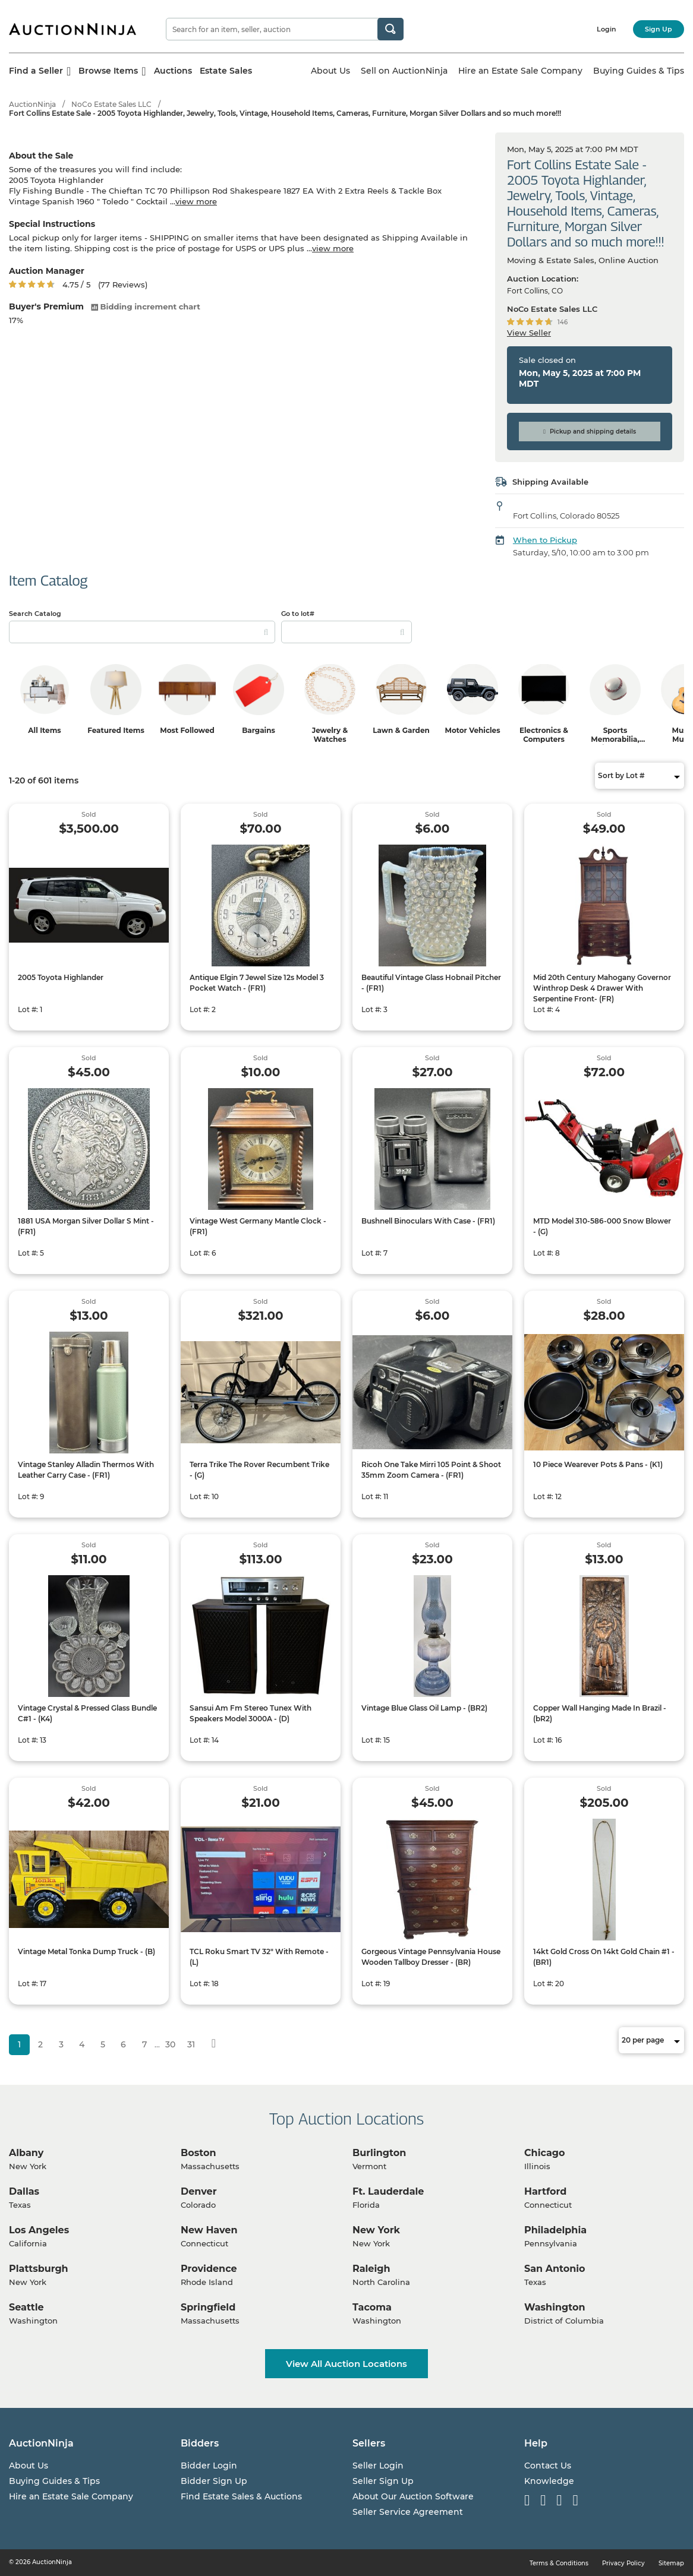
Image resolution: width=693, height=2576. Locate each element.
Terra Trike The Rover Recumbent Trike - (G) (259, 1470)
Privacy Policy (623, 2563)
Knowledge (549, 2481)
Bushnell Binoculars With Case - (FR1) (428, 1220)
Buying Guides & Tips (638, 70)
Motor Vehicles (472, 730)
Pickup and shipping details (589, 431)
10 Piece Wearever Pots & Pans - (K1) (598, 1464)
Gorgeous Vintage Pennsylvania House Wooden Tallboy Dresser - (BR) (430, 1957)
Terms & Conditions (559, 2563)
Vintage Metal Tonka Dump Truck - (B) (86, 1951)
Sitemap (671, 2563)
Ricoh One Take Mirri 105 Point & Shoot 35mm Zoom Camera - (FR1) (431, 1470)
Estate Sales (226, 70)
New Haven (209, 2230)
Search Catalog (35, 613)
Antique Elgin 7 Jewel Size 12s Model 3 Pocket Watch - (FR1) (257, 983)
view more (196, 201)
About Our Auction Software (413, 2496)
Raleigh (371, 2268)
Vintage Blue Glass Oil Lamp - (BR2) (424, 1707)
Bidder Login (209, 2465)
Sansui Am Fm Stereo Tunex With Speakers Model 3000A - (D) (250, 1713)
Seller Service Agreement (407, 2512)
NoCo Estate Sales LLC (111, 104)
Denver (199, 2191)
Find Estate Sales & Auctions (241, 2496)
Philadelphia (555, 2230)
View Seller (529, 332)
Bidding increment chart (145, 306)
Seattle (26, 2307)
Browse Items (112, 70)
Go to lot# (297, 613)
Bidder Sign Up (214, 2481)
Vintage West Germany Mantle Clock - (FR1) (258, 1226)
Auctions (173, 70)
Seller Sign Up (383, 2481)
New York (376, 2230)
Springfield (208, 2307)
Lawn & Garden (401, 730)
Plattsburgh (38, 2268)
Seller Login (378, 2465)
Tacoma (372, 2307)
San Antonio (554, 2268)
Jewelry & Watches (330, 735)
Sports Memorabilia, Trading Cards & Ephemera (614, 743)
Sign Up (658, 29)
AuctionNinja (32, 104)
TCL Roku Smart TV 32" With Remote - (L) (259, 1957)
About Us (330, 70)
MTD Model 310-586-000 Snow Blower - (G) (602, 1226)
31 (191, 2044)
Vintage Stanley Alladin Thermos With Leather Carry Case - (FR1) (86, 1470)
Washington (554, 2307)
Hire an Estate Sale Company (520, 70)
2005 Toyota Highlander (60, 977)
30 (170, 2044)
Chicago (544, 2152)
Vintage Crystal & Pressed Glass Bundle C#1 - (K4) (87, 1713)
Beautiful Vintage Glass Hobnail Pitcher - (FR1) (431, 983)
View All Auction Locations (346, 2363)
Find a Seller (40, 70)
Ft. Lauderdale (388, 2191)
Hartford (545, 2191)
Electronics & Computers (543, 735)
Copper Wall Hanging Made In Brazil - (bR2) (599, 1713)
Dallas (24, 2191)
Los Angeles (39, 2230)
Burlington (379, 2152)
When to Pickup (545, 540)
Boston (198, 2152)
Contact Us (547, 2465)
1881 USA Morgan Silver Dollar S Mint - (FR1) (86, 1226)
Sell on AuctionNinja (404, 70)
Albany (26, 2152)
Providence (209, 2268)
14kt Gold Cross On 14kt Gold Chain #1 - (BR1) (604, 1957)
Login (606, 29)
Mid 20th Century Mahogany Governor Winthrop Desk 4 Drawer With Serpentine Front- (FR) (602, 988)
